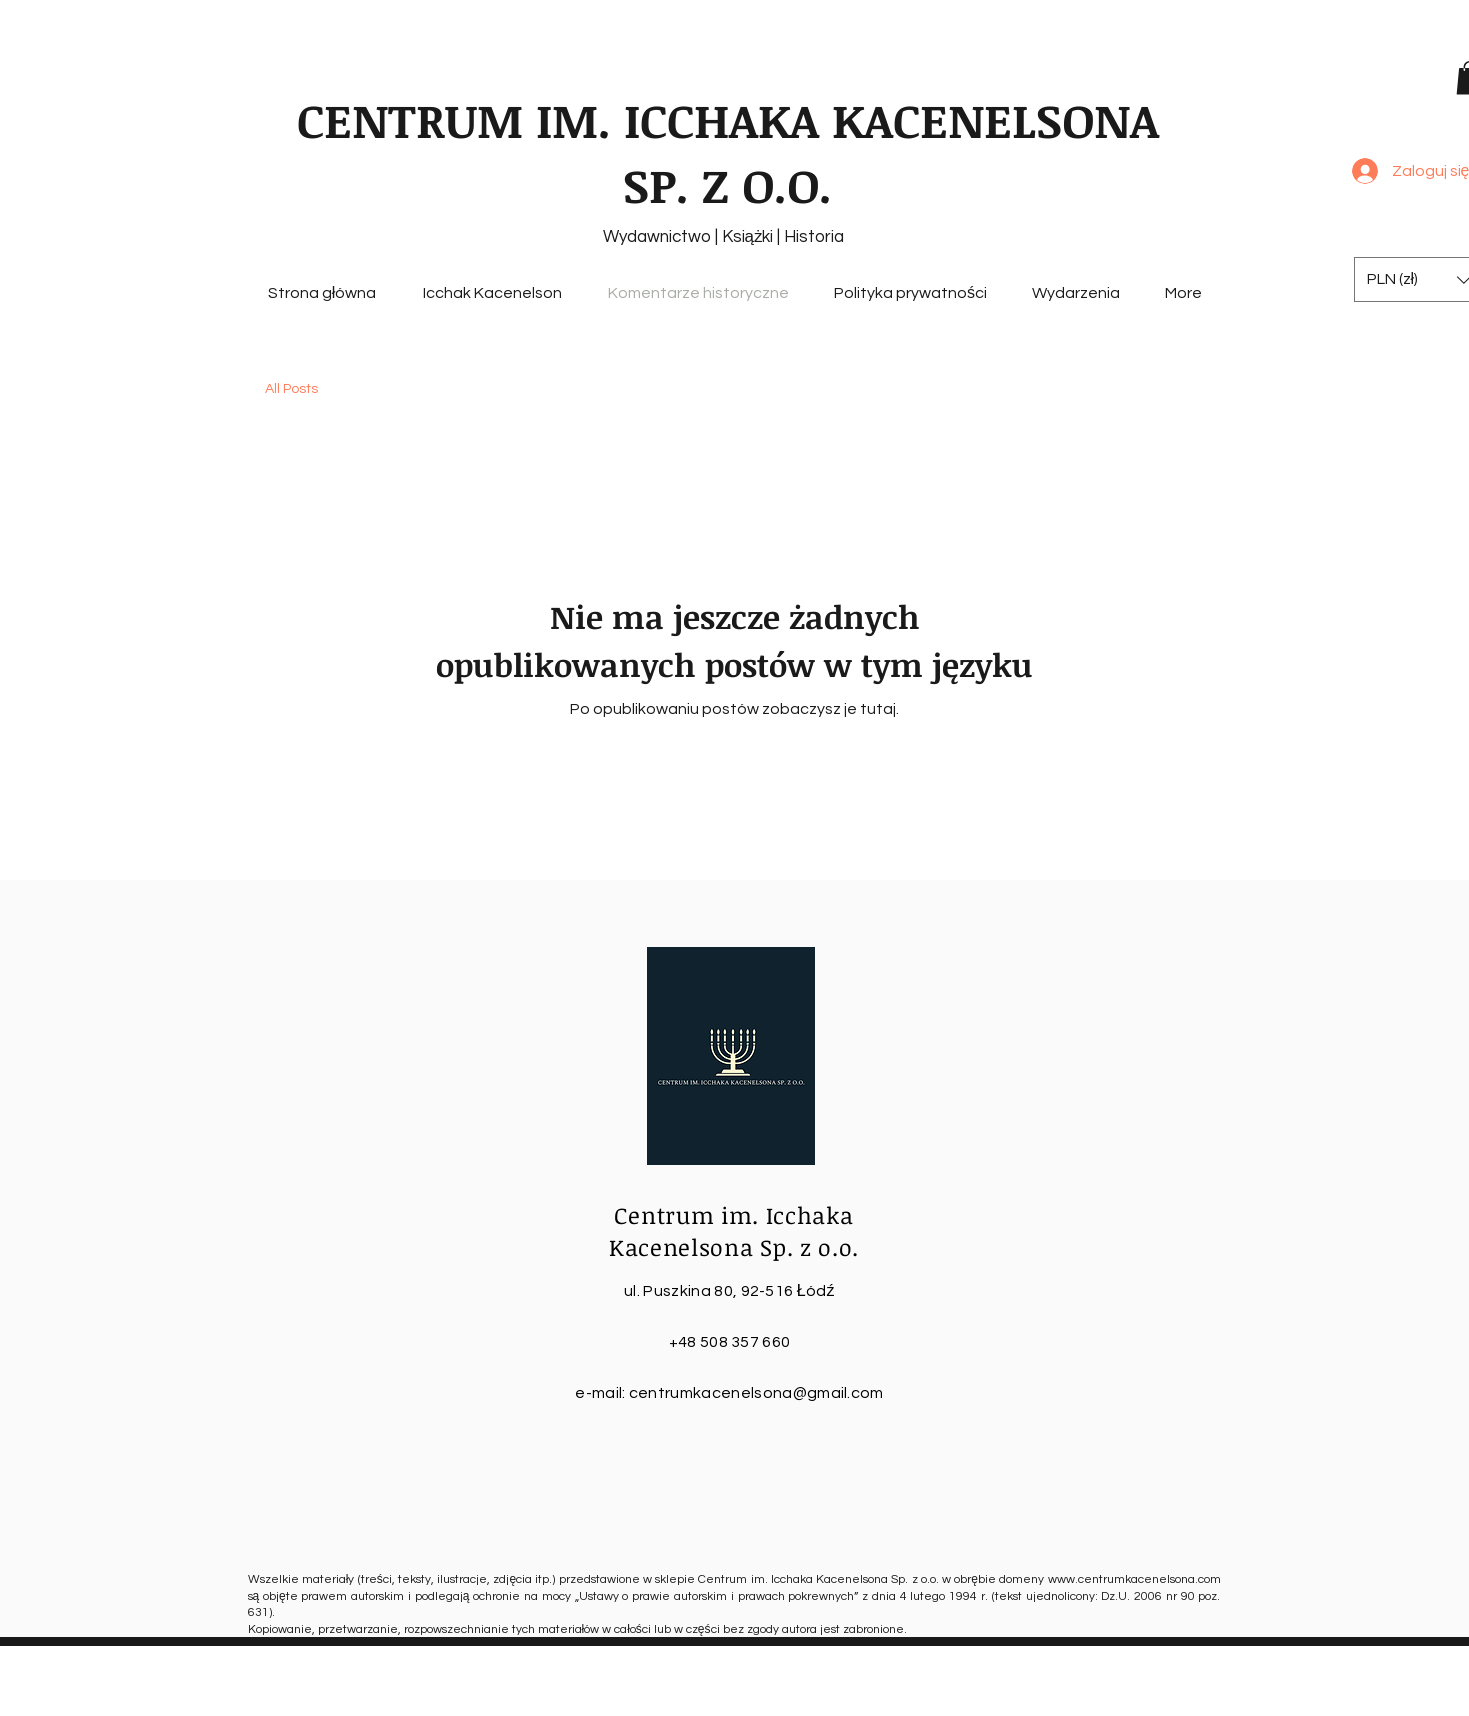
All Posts (291, 389)
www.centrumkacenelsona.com (1134, 1579)
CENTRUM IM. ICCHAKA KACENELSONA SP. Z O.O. (728, 152)
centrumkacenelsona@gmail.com (756, 1393)
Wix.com (1022, 1699)
